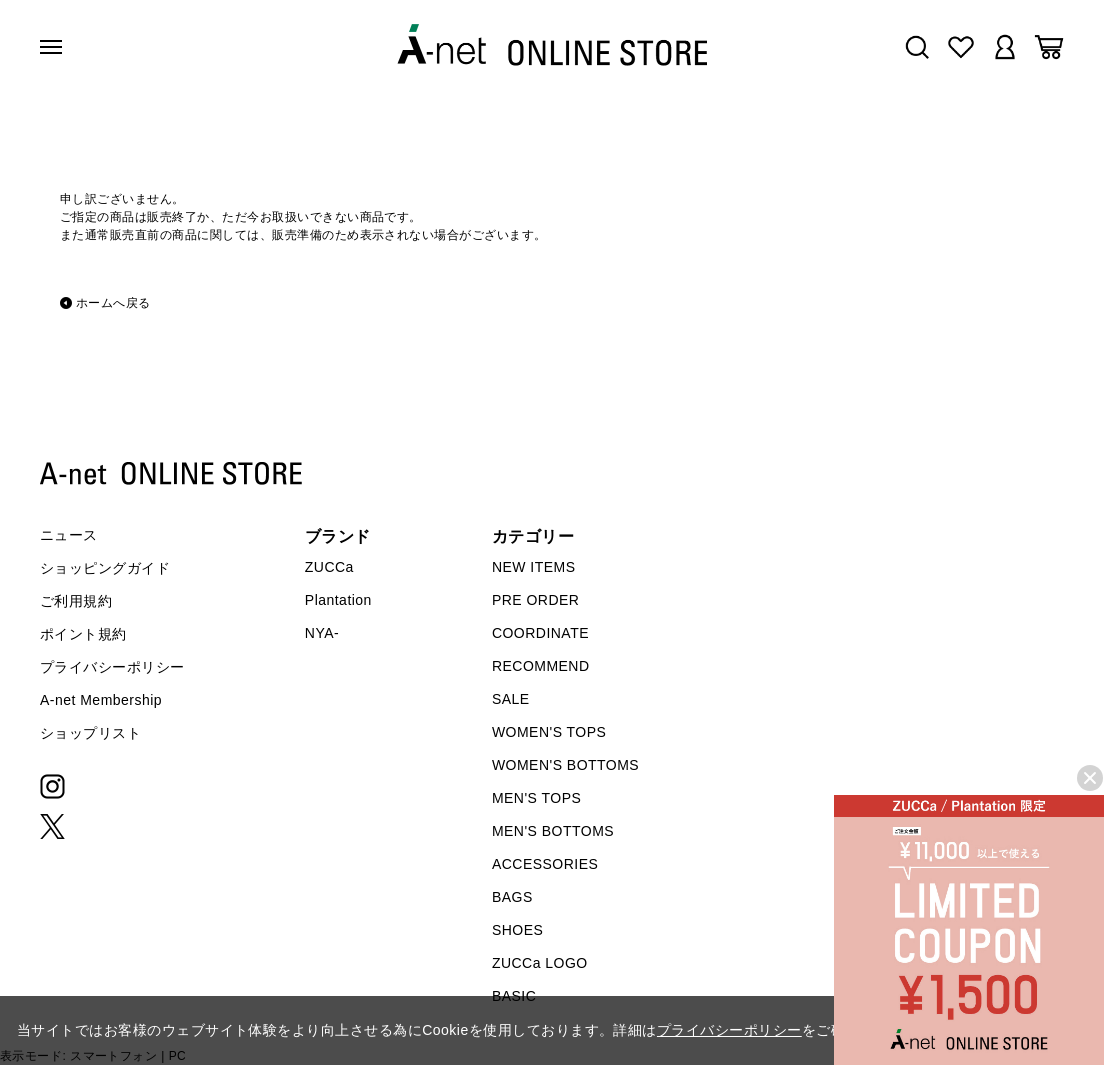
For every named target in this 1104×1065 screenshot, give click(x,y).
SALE (511, 699)
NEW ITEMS (534, 567)
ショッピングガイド (105, 568)
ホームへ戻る (113, 303)
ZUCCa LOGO (540, 963)
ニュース (69, 535)
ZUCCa (329, 567)
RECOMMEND (541, 666)
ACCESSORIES (545, 864)
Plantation (338, 600)
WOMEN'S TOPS (549, 732)
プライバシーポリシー (112, 667)
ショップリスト (90, 733)
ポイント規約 (83, 634)
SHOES (517, 930)
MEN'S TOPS (536, 798)
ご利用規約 (76, 601)
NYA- (322, 633)
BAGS (512, 897)
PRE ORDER (536, 600)
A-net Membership (101, 700)
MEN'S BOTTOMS (553, 831)
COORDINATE (540, 633)
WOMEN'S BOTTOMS (565, 765)
